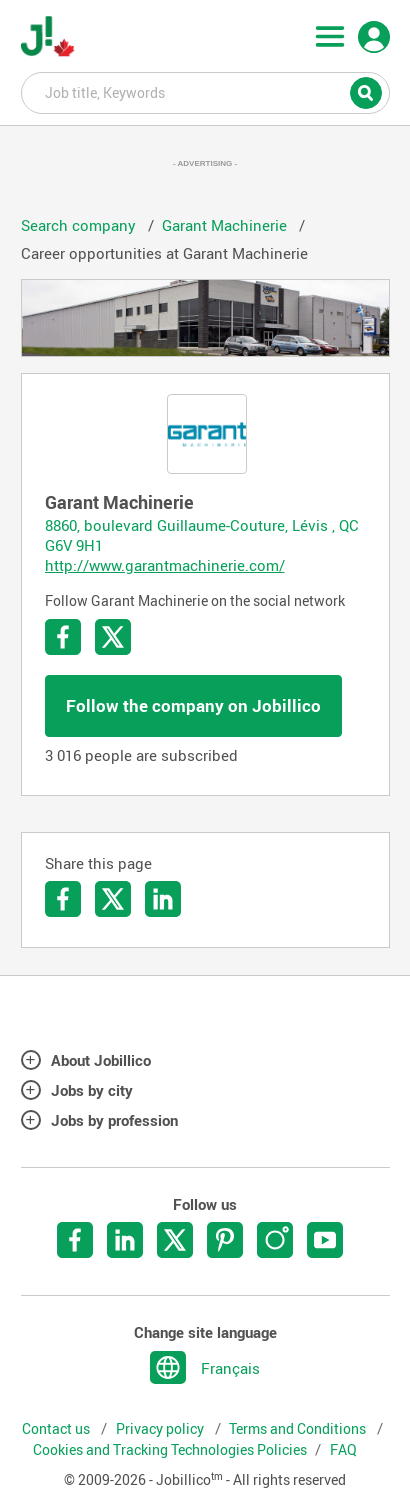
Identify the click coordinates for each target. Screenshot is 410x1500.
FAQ (343, 1450)
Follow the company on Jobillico (193, 705)
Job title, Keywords (205, 92)
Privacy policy (161, 1429)
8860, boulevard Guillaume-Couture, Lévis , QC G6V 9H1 (202, 535)
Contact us (57, 1429)
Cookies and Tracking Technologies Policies (170, 1450)
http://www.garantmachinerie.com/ (165, 565)
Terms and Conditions (299, 1429)
